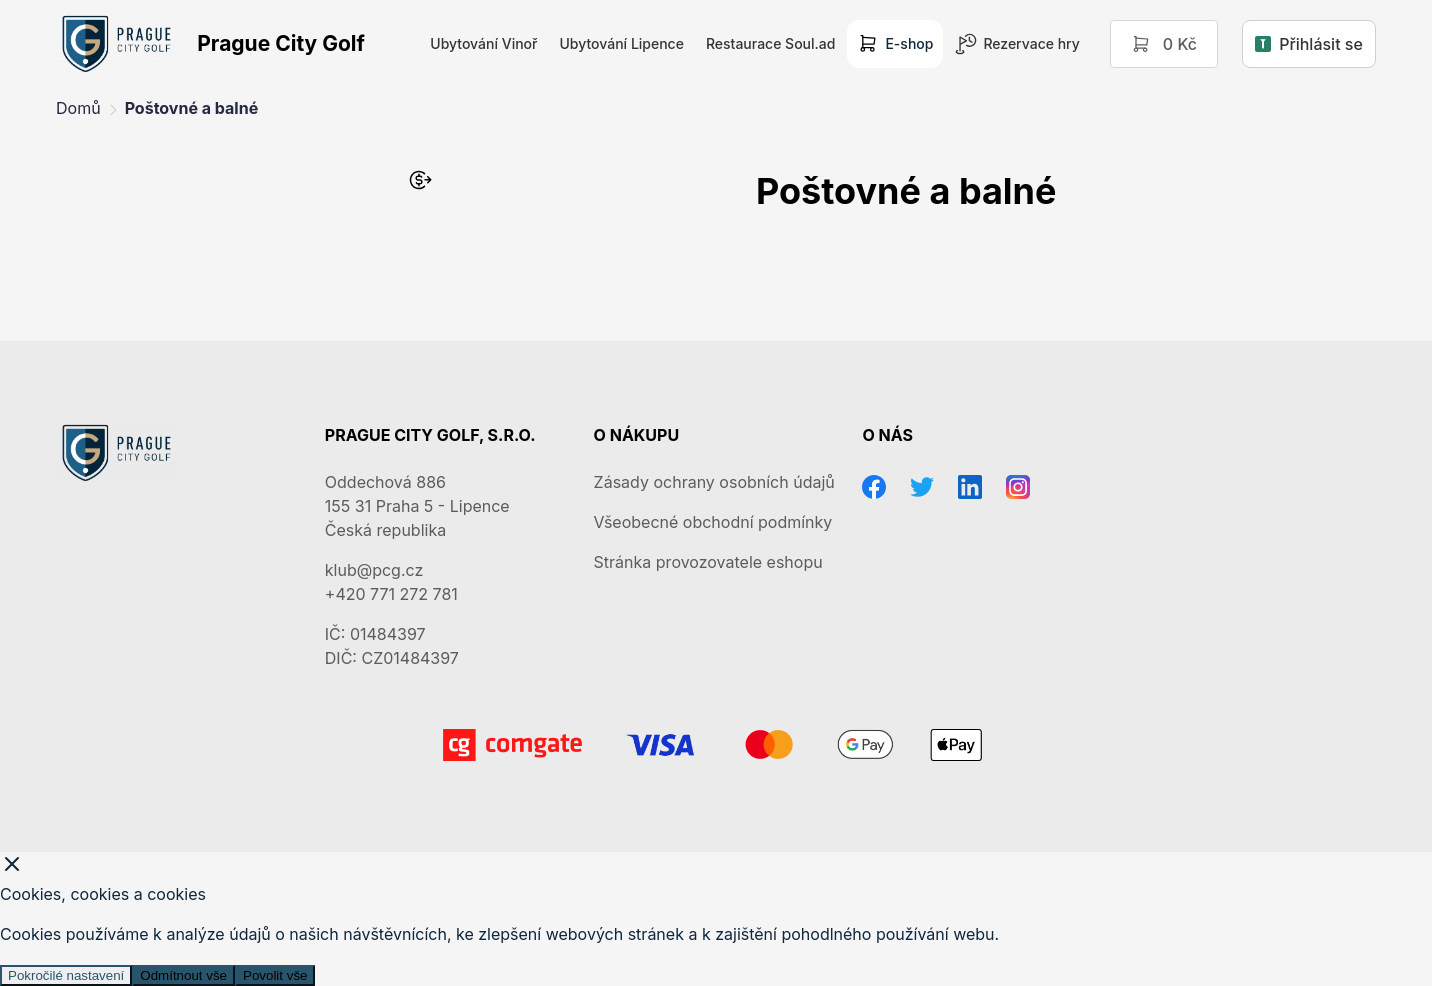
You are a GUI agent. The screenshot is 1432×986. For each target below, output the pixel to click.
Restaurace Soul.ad (770, 43)
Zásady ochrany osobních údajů (714, 482)
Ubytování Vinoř (483, 43)
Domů (78, 108)
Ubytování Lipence (621, 43)
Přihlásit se (1309, 44)
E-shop (895, 44)
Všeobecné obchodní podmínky (713, 522)
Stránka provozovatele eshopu (708, 562)
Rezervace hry (1017, 44)
